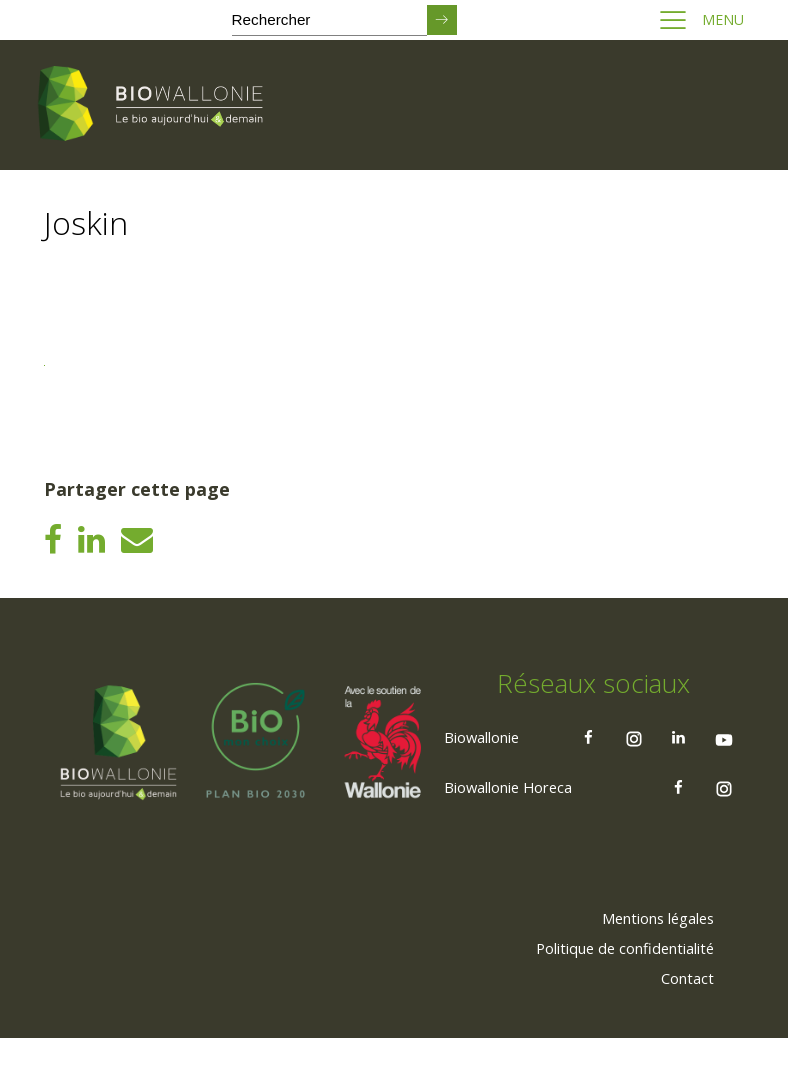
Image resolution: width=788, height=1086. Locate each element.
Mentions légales (645, 965)
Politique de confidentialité (611, 995)
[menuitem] (645, 965)
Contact (681, 1025)
